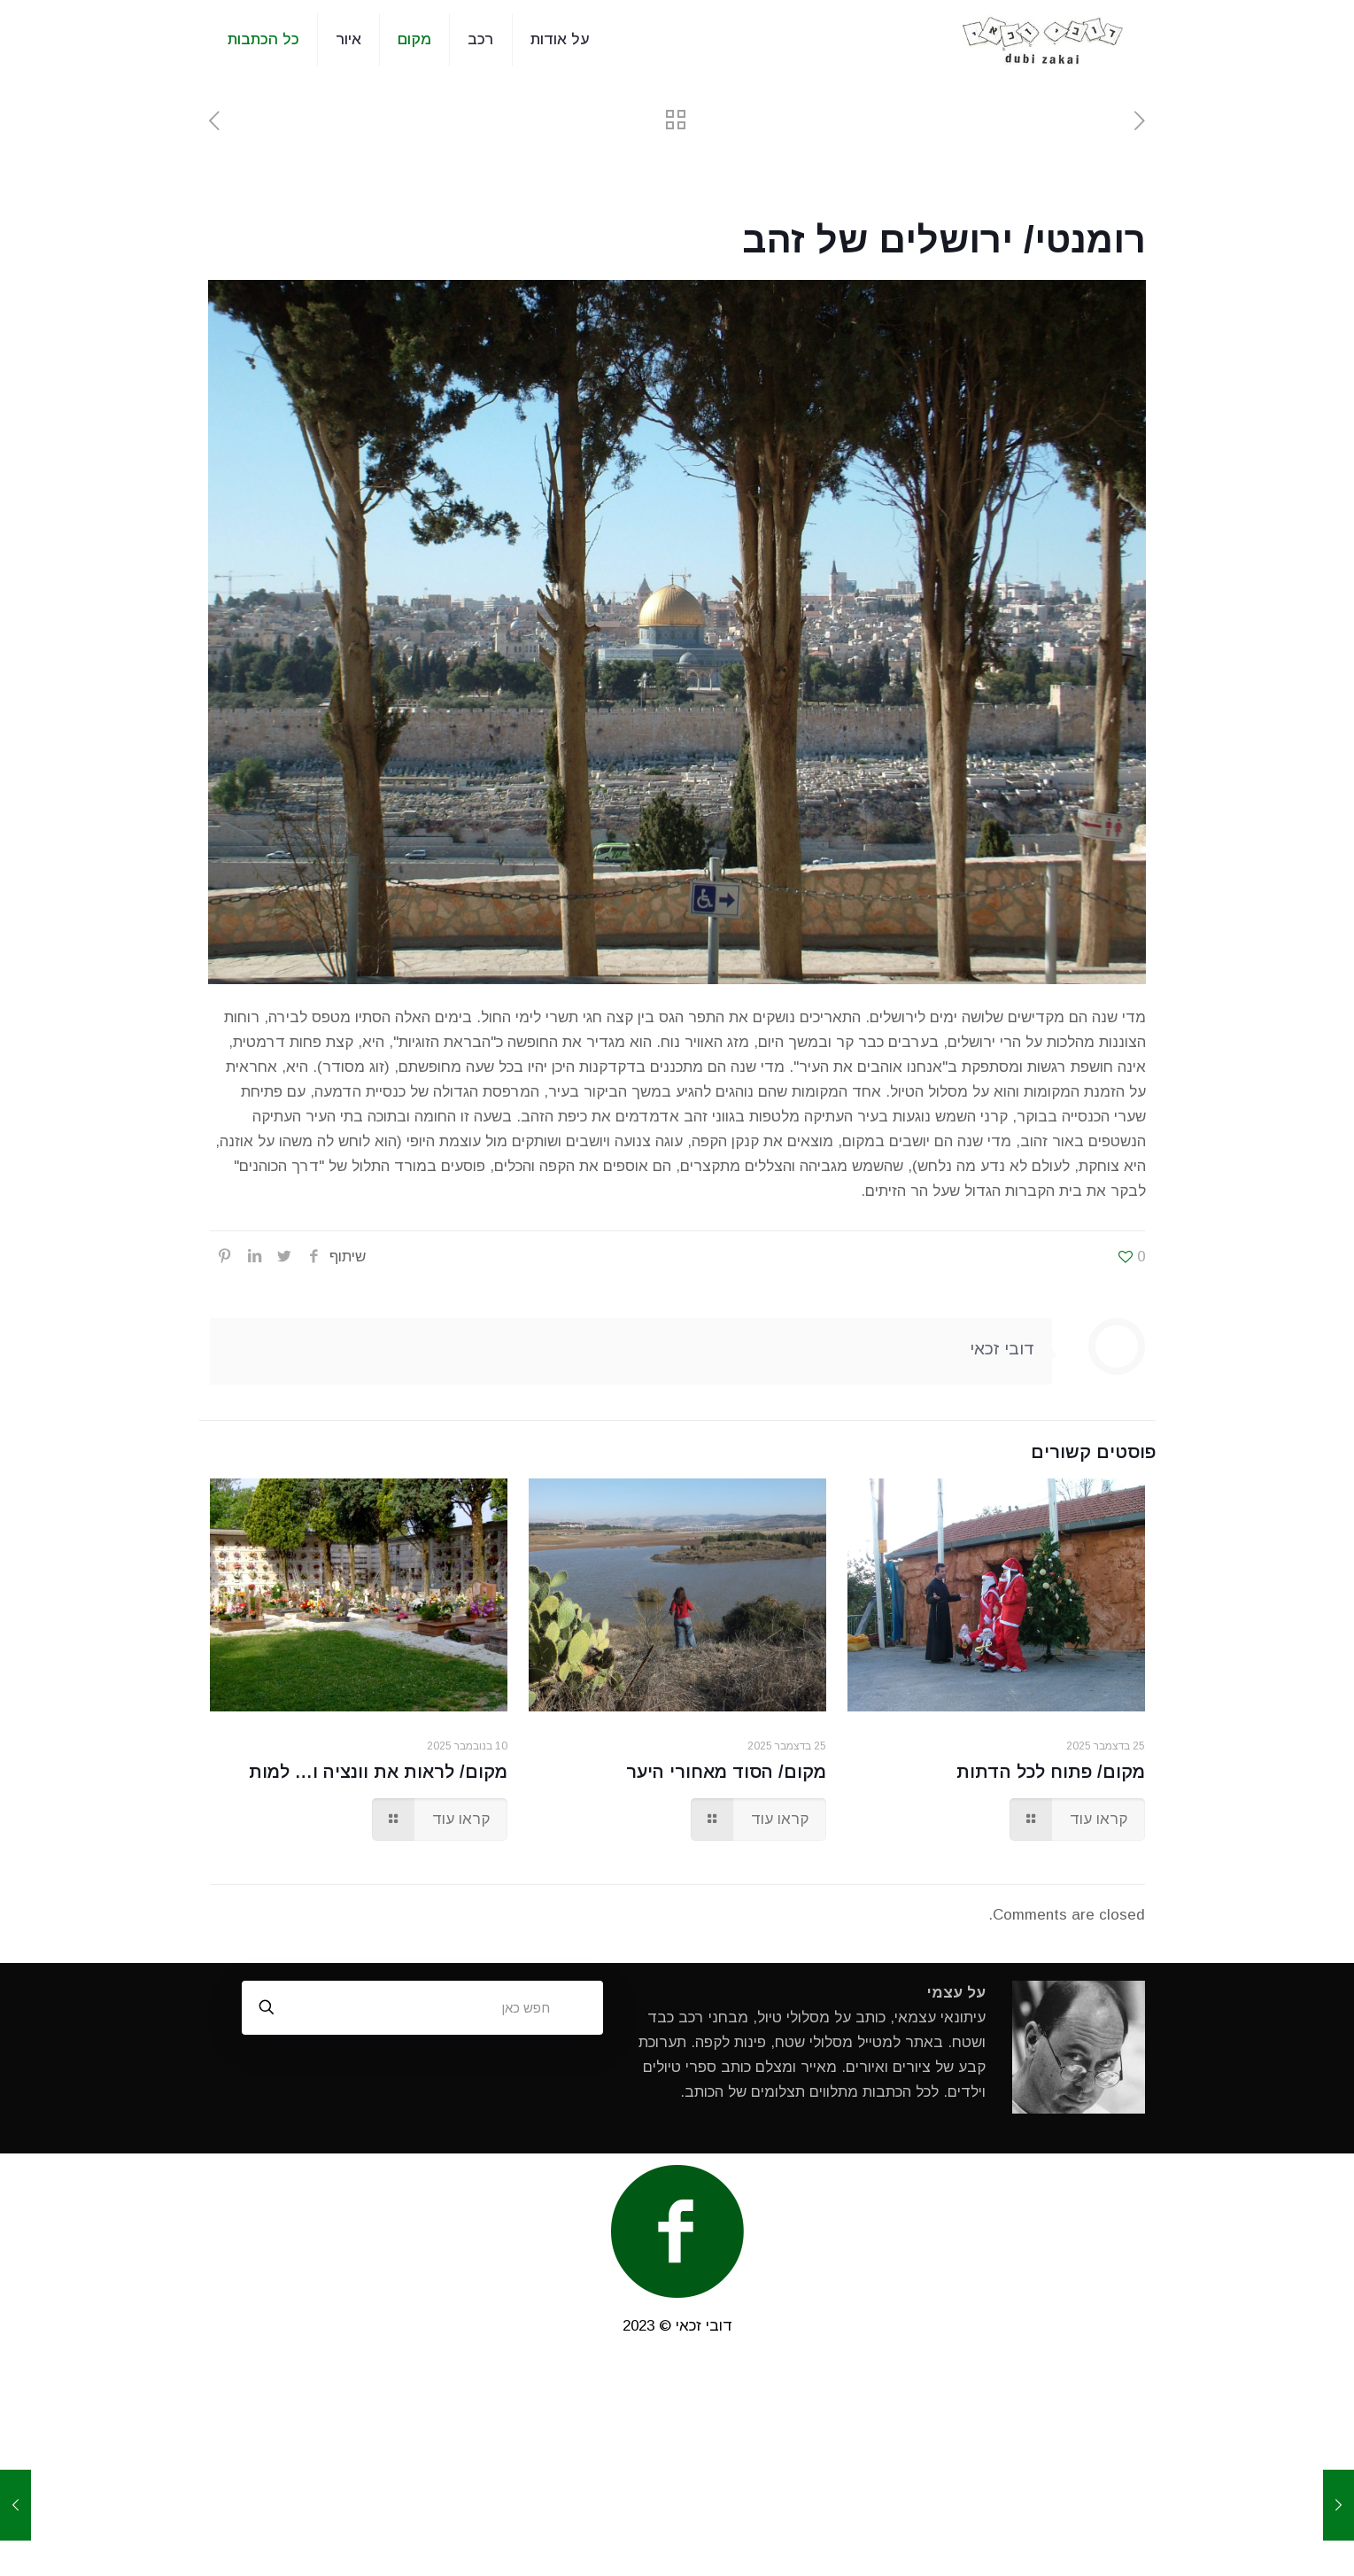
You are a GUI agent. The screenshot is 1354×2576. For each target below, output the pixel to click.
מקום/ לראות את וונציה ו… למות (378, 1771)
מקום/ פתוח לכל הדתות (1050, 1771)
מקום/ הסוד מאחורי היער (726, 1771)
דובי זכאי (1002, 1348)
